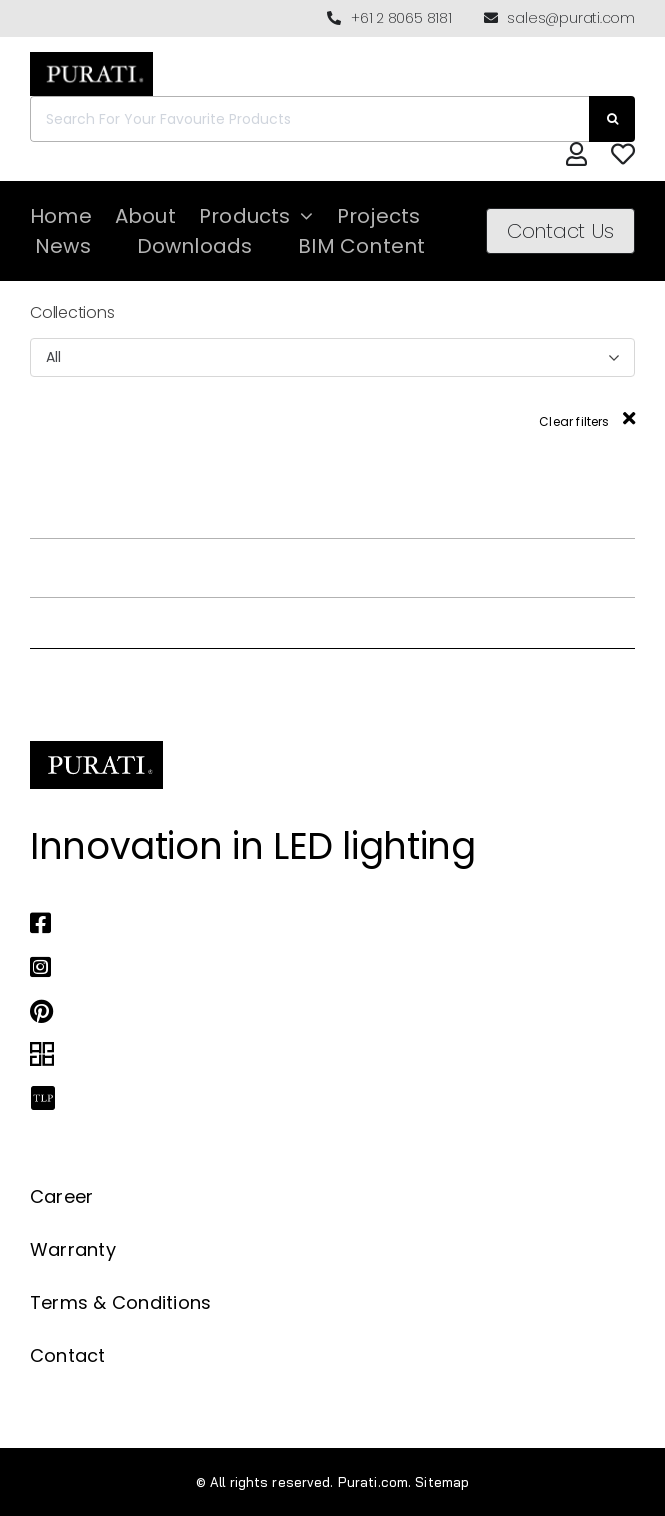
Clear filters (587, 421)
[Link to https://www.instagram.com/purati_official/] (316, 967)
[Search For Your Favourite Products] (309, 119)
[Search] (612, 119)
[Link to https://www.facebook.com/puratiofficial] (316, 923)
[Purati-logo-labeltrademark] (91, 57)
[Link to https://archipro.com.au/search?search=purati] (316, 1055)
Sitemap (442, 1482)
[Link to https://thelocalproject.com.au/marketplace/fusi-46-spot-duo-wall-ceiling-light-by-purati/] (316, 1099)
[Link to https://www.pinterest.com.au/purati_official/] (316, 1011)
